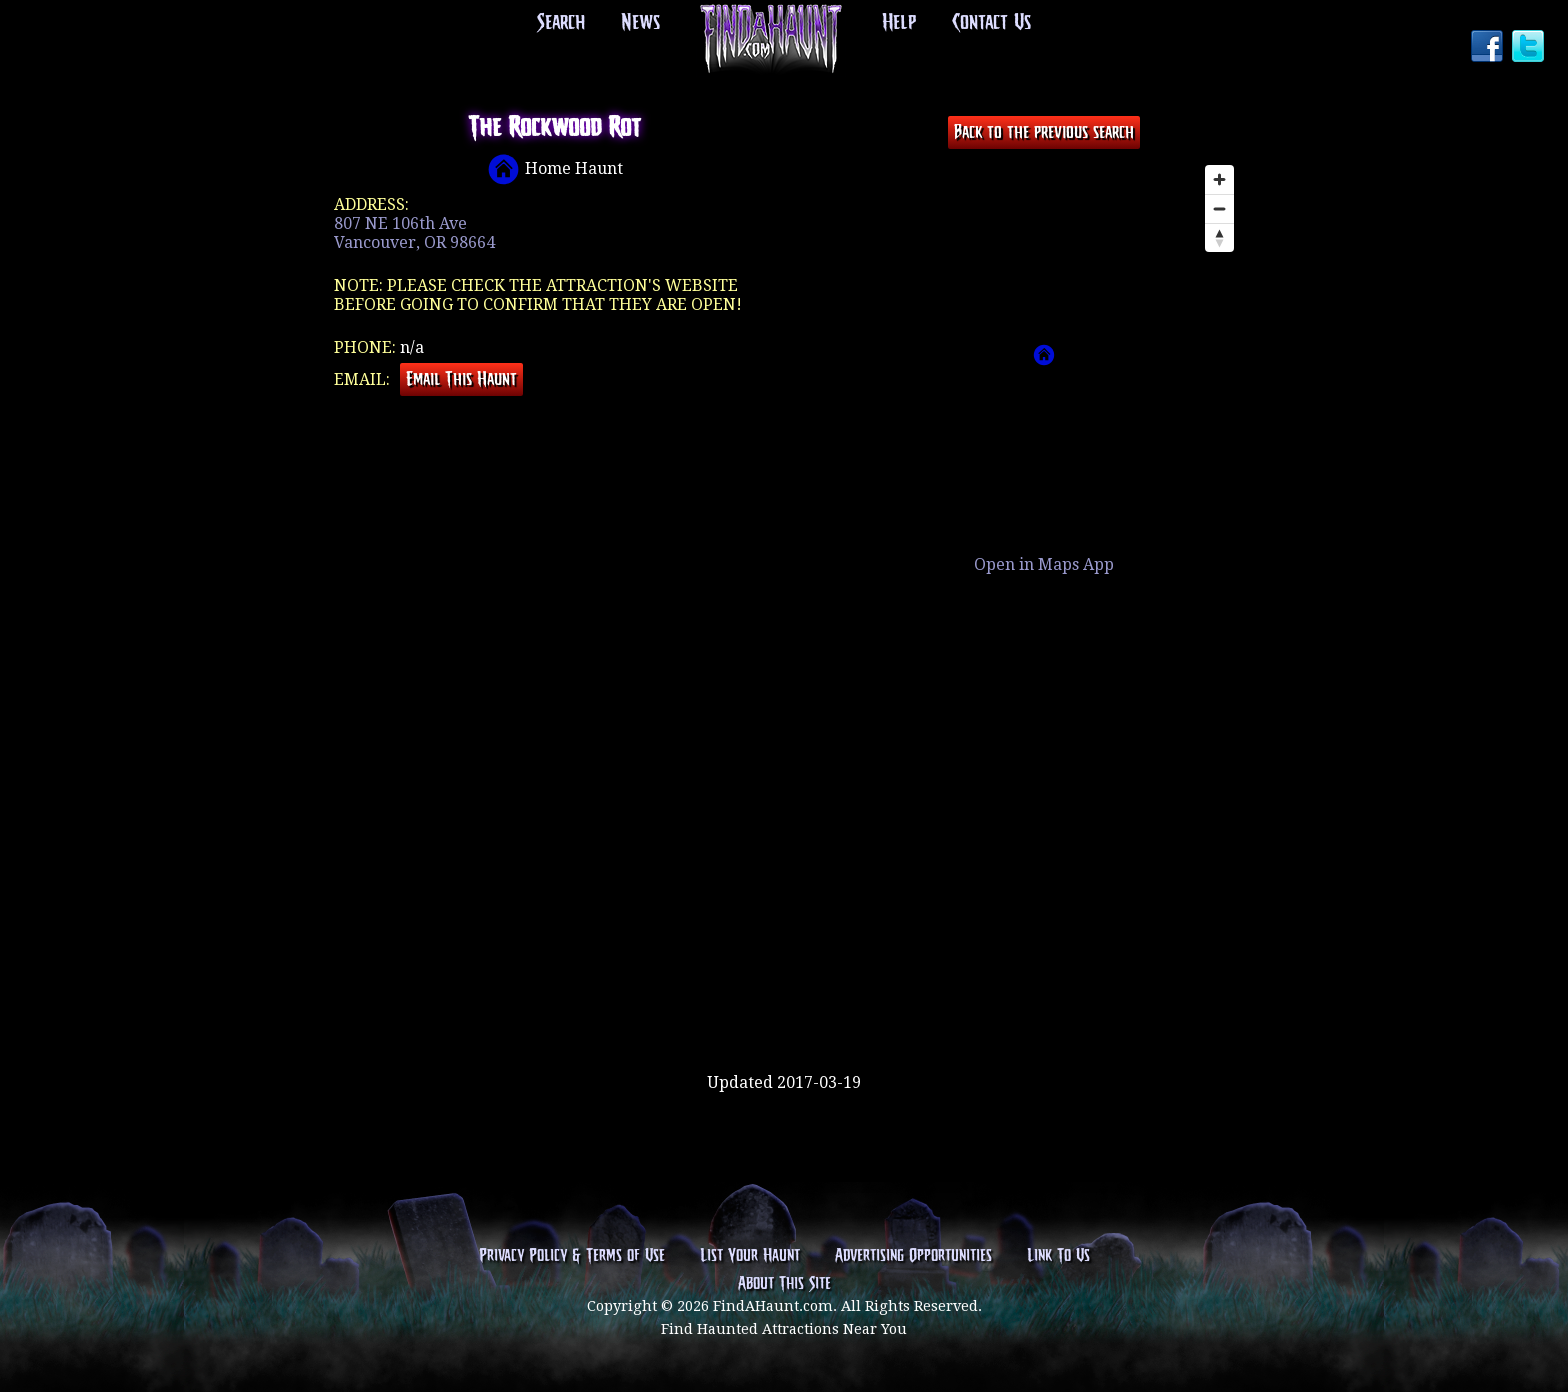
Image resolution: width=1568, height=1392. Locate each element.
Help (899, 23)
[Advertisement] (784, 1008)
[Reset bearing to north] (1219, 237)
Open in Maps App (1044, 564)
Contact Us (991, 23)
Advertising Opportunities (913, 1256)
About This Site (784, 1284)
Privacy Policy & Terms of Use (572, 1256)
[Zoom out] (1219, 208)
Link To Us (1058, 1256)
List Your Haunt (750, 1256)
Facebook (1489, 48)
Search (561, 23)
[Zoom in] (1219, 179)
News (640, 23)
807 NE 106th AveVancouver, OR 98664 (414, 233)
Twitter (1530, 48)
